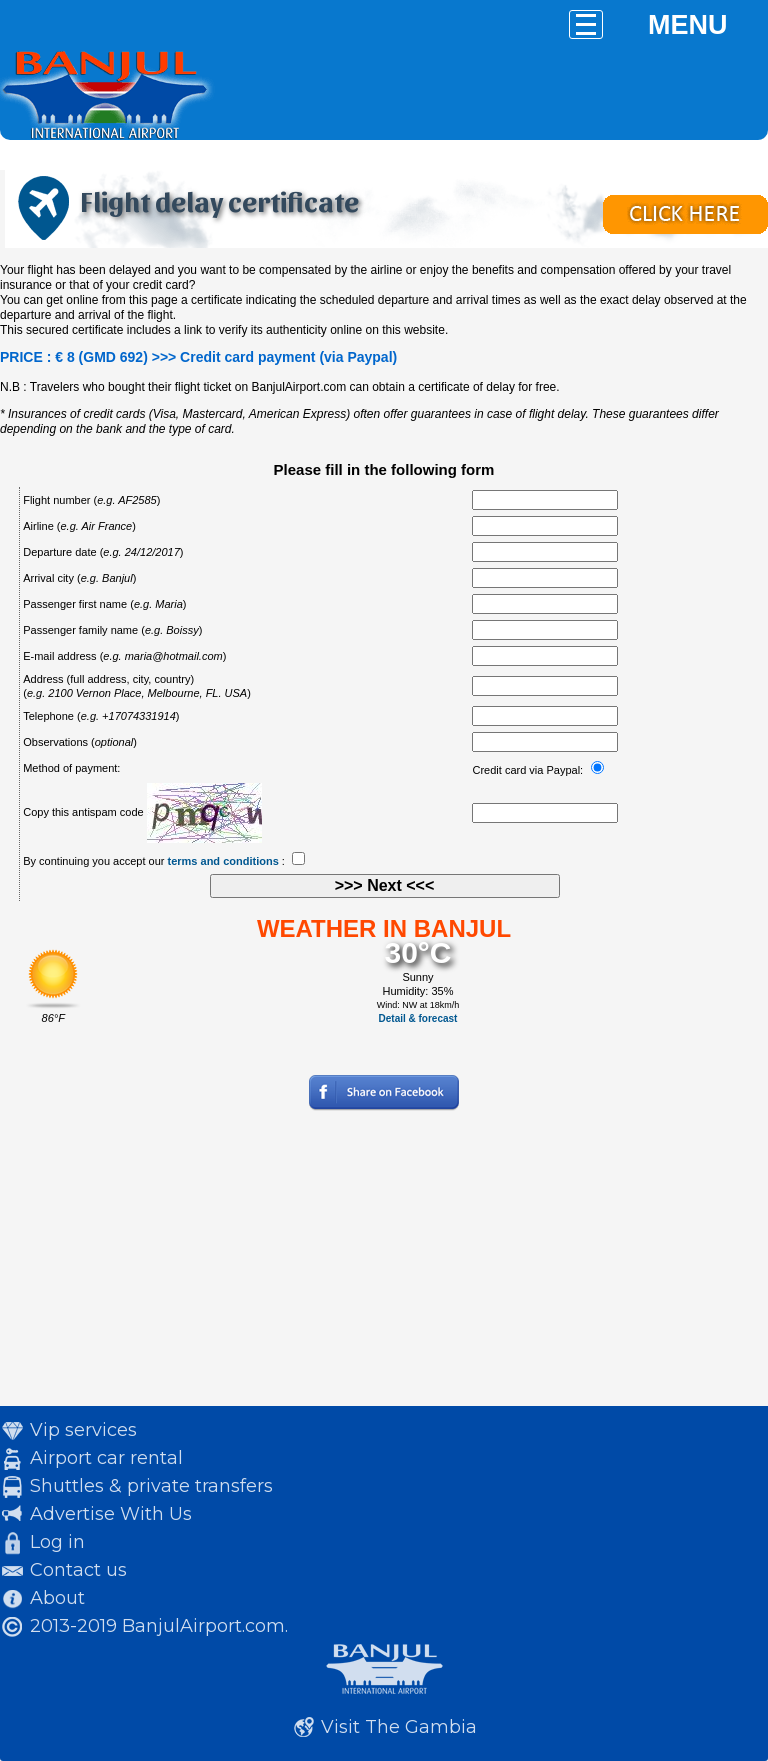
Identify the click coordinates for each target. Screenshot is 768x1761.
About (57, 1598)
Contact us (78, 1570)
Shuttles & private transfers (151, 1486)
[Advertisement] (384, 1266)
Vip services (83, 1430)
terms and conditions (223, 861)
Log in (57, 1542)
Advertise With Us (111, 1514)
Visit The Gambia (399, 1727)
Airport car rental (106, 1458)
